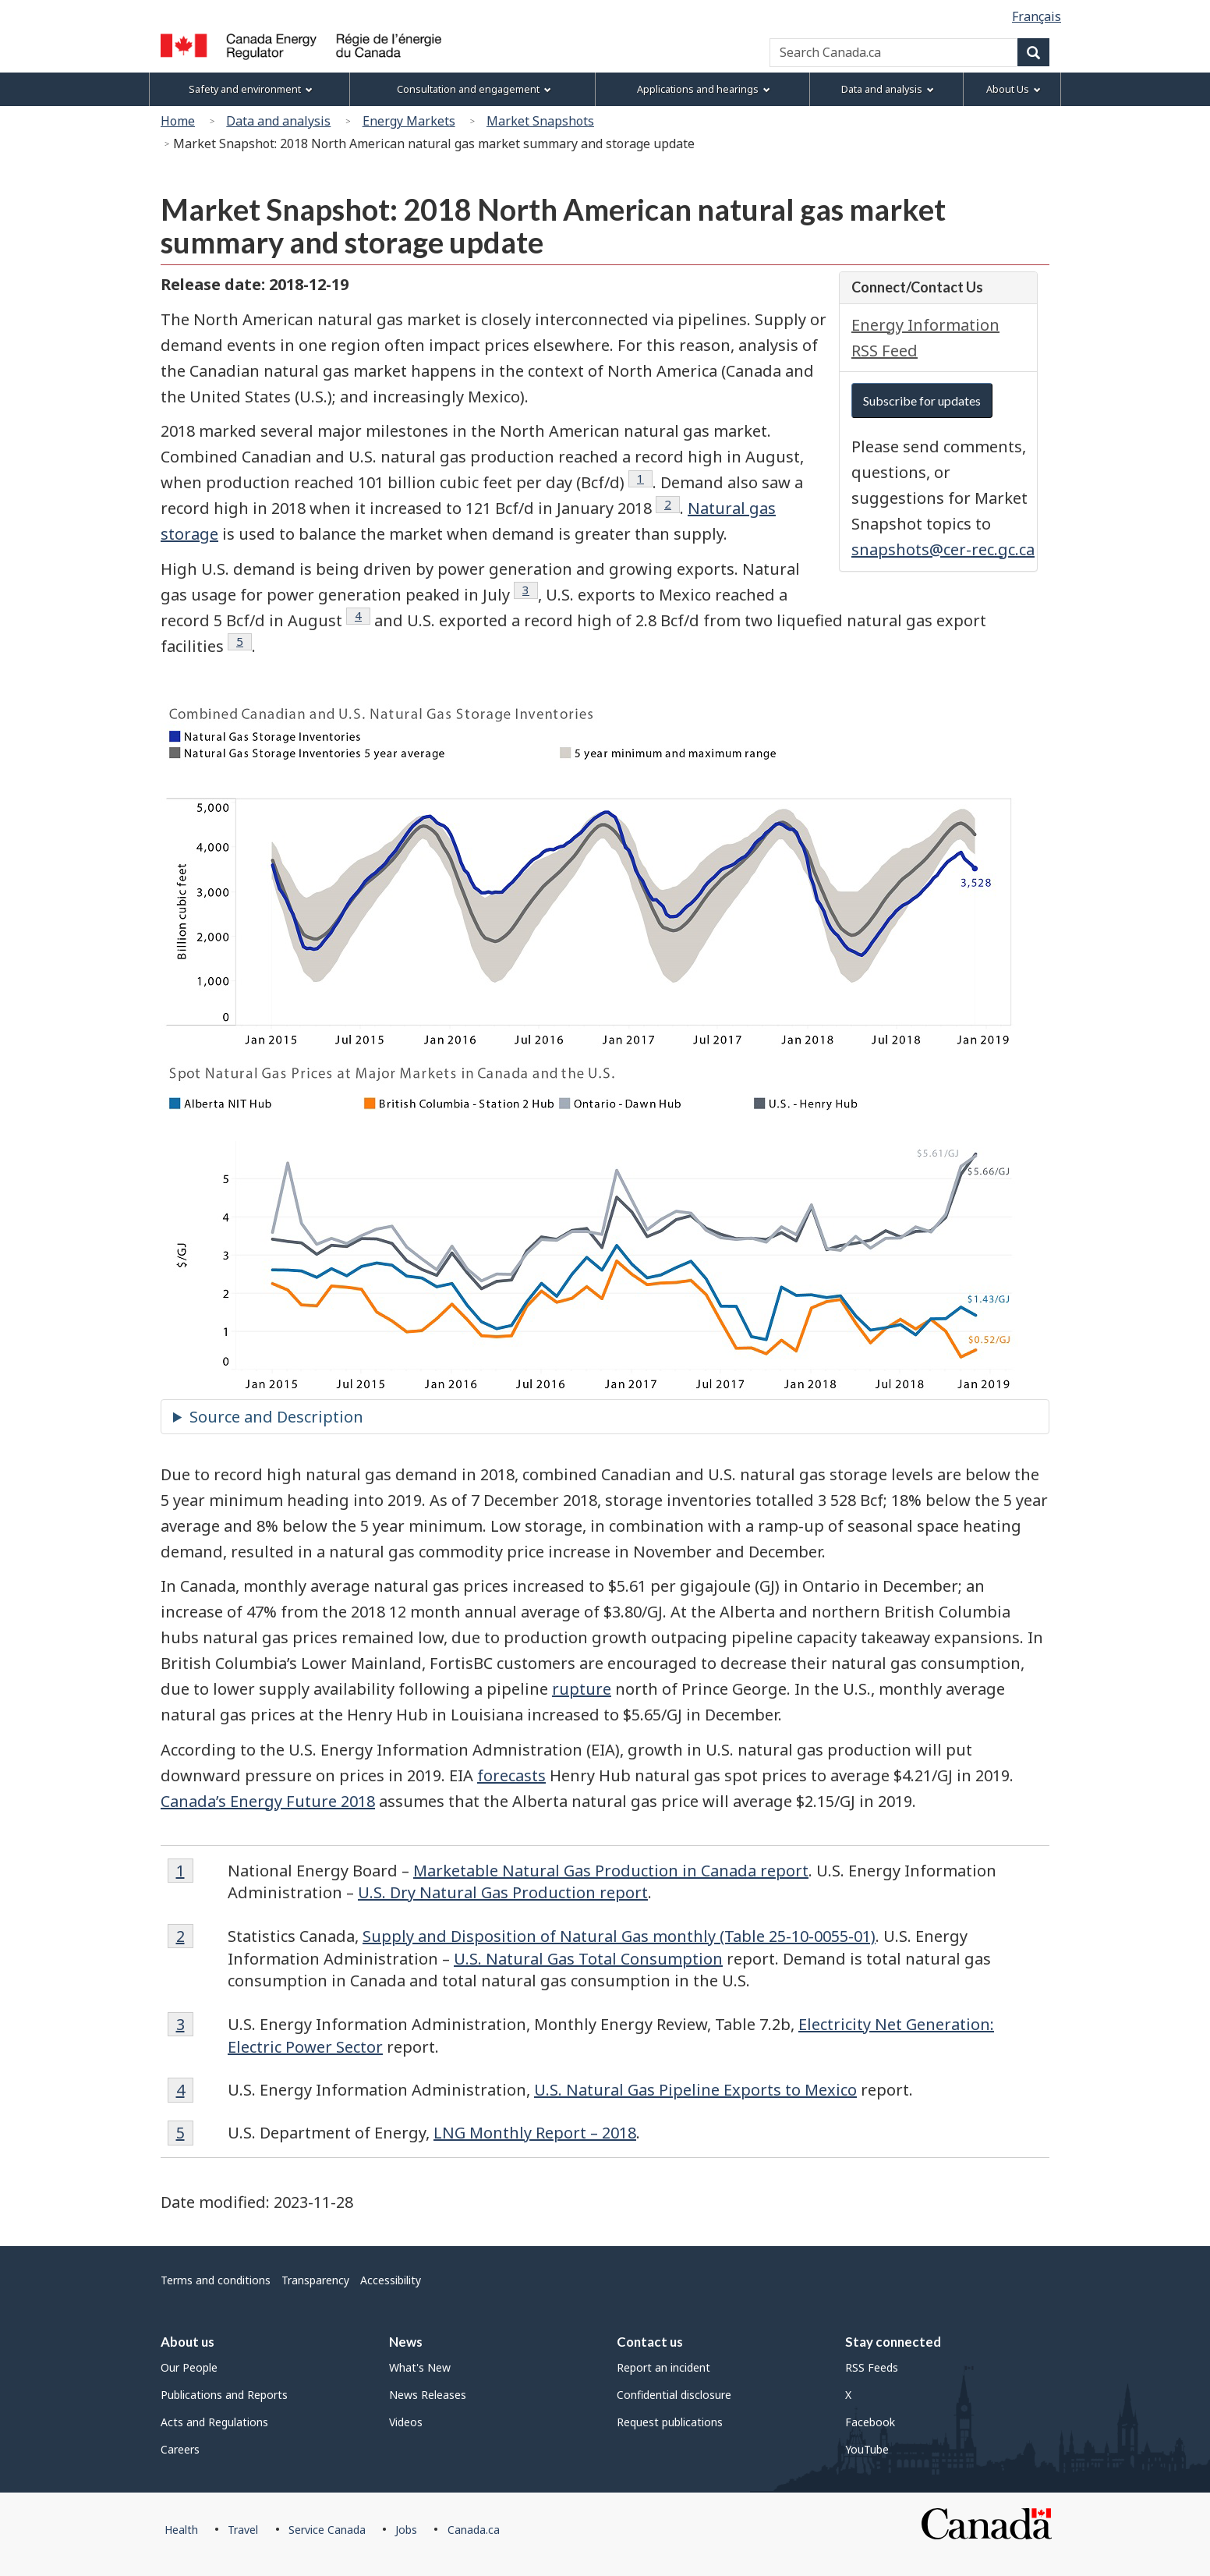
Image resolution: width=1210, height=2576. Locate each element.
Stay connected (893, 2341)
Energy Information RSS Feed (925, 337)
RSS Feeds (871, 2367)
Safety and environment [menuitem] (251, 89)
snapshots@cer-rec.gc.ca (943, 549)
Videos (406, 2422)
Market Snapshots (540, 120)
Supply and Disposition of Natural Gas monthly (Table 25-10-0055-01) (619, 1936)
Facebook (870, 2422)
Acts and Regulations (214, 2422)
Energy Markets (409, 120)
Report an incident (663, 2367)
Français (1036, 16)
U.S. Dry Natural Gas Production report (503, 1892)
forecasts (511, 1775)
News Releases (427, 2394)
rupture (581, 1688)
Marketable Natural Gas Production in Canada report (610, 1870)
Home (178, 120)
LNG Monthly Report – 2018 (534, 2132)
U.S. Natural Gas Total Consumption (588, 1958)
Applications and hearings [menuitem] (703, 89)
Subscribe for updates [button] (922, 400)
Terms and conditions (216, 2280)
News (406, 2341)
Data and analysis (278, 120)
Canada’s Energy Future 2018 (268, 1801)
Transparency (315, 2280)
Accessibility (390, 2280)
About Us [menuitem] (1013, 89)
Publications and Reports (224, 2394)
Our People (189, 2367)
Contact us (650, 2341)
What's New (420, 2367)
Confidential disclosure (674, 2394)
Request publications (670, 2422)
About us (187, 2341)
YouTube (867, 2449)
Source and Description (276, 1416)
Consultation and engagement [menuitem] (474, 89)
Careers (180, 2449)
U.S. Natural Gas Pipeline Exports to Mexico (695, 2089)
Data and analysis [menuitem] (887, 89)
